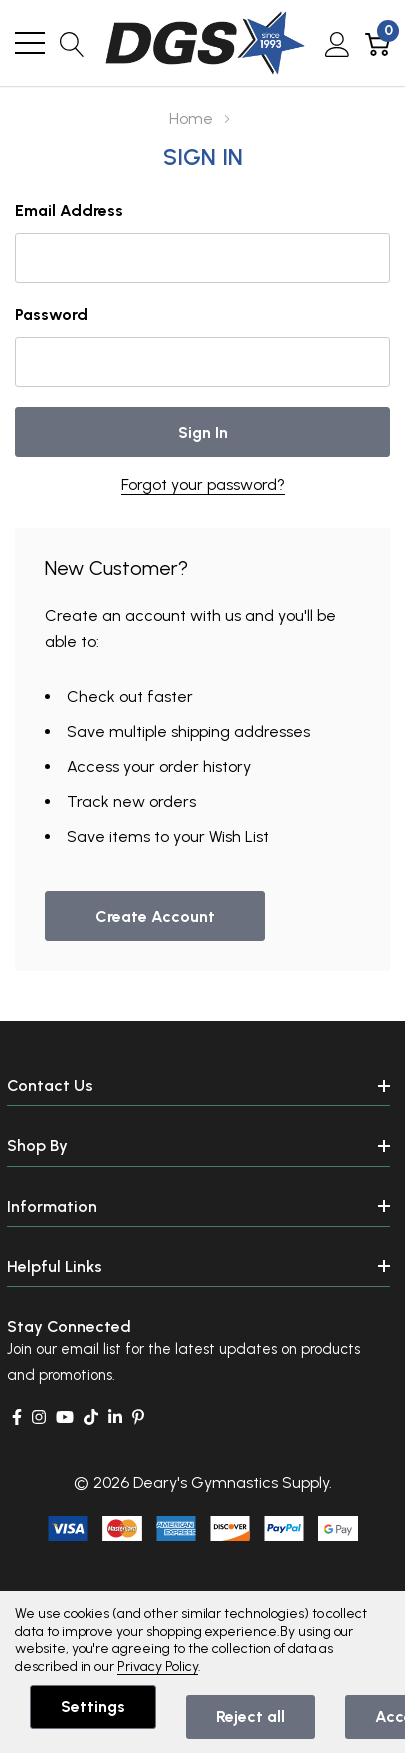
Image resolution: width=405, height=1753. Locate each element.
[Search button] (72, 43)
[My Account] (337, 43)
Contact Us (50, 1085)
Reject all (250, 1716)
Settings (93, 1706)
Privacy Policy (157, 1666)
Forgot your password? (203, 484)
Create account (155, 916)
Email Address (69, 210)
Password (51, 314)
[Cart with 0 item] (377, 43)
